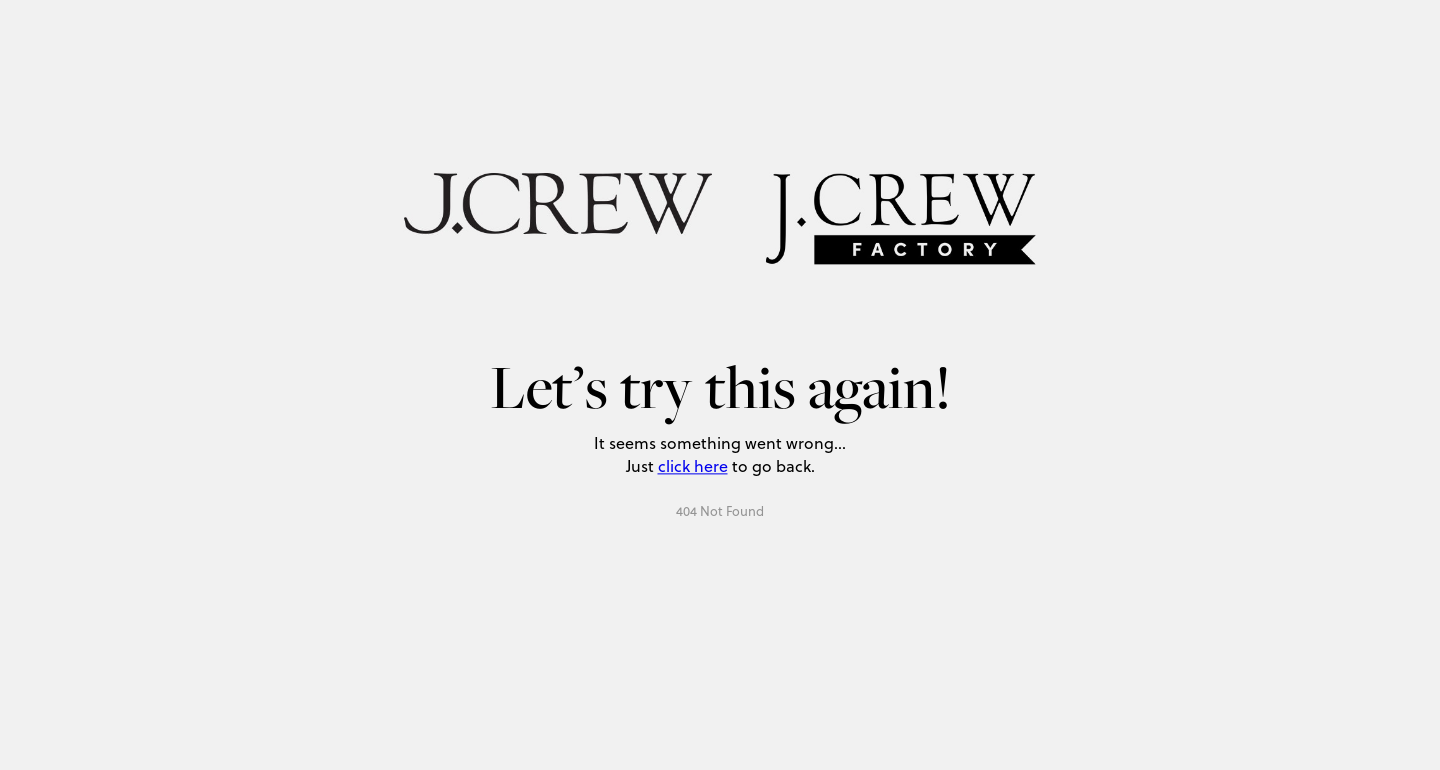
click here (693, 465)
